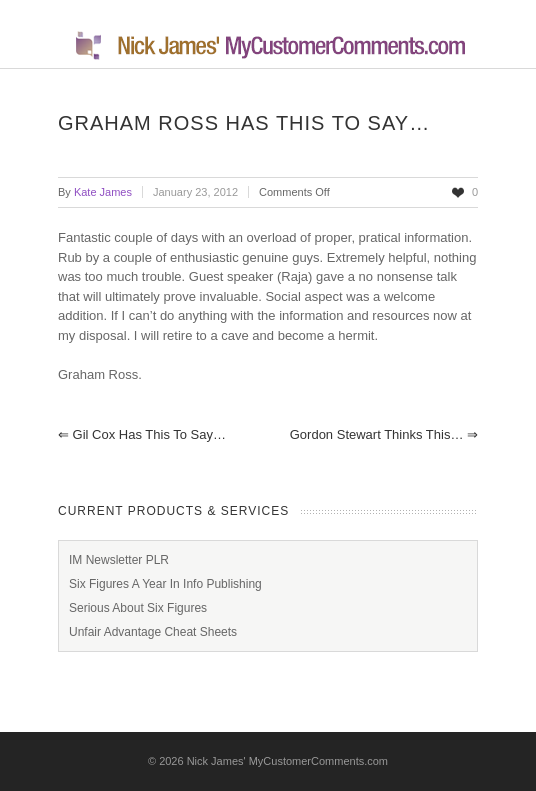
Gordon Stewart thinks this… (384, 434)
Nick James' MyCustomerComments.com (287, 761)
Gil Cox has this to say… (142, 434)
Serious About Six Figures (138, 608)
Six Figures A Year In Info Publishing (165, 584)
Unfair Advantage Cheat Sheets (153, 632)
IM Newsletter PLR (119, 560)
